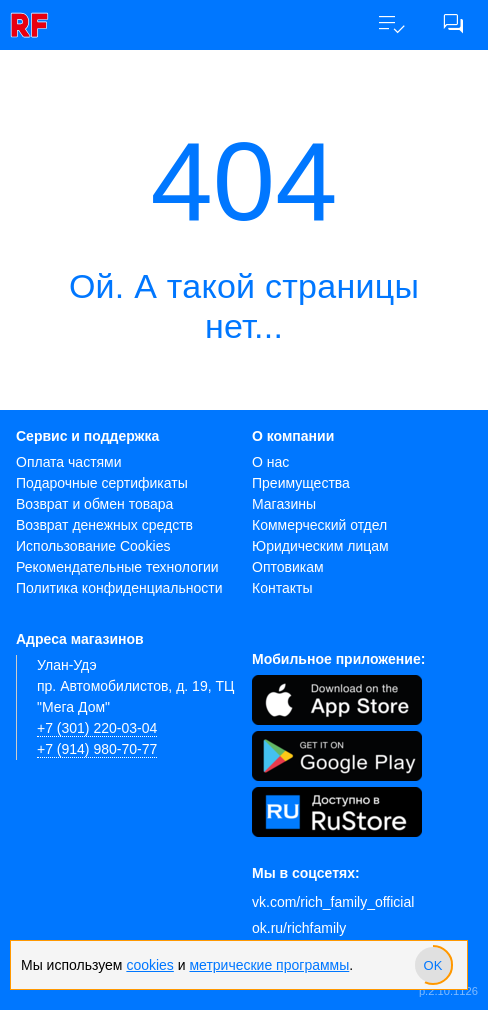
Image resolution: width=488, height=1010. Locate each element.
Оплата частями (69, 462)
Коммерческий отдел (319, 525)
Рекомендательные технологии (117, 567)
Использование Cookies (93, 546)
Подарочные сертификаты (102, 483)
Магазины (284, 504)
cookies (149, 965)
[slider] (433, 965)
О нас (270, 462)
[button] (391, 25)
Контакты (282, 588)
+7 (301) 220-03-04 (97, 728)
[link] (35, 25)
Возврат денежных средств (104, 525)
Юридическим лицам (320, 546)
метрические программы (269, 965)
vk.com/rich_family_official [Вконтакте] (333, 902)
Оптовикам (288, 567)
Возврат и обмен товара (94, 504)
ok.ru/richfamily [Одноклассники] (299, 928)
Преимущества (301, 483)
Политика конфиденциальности (119, 588)
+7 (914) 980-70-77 (97, 749)
